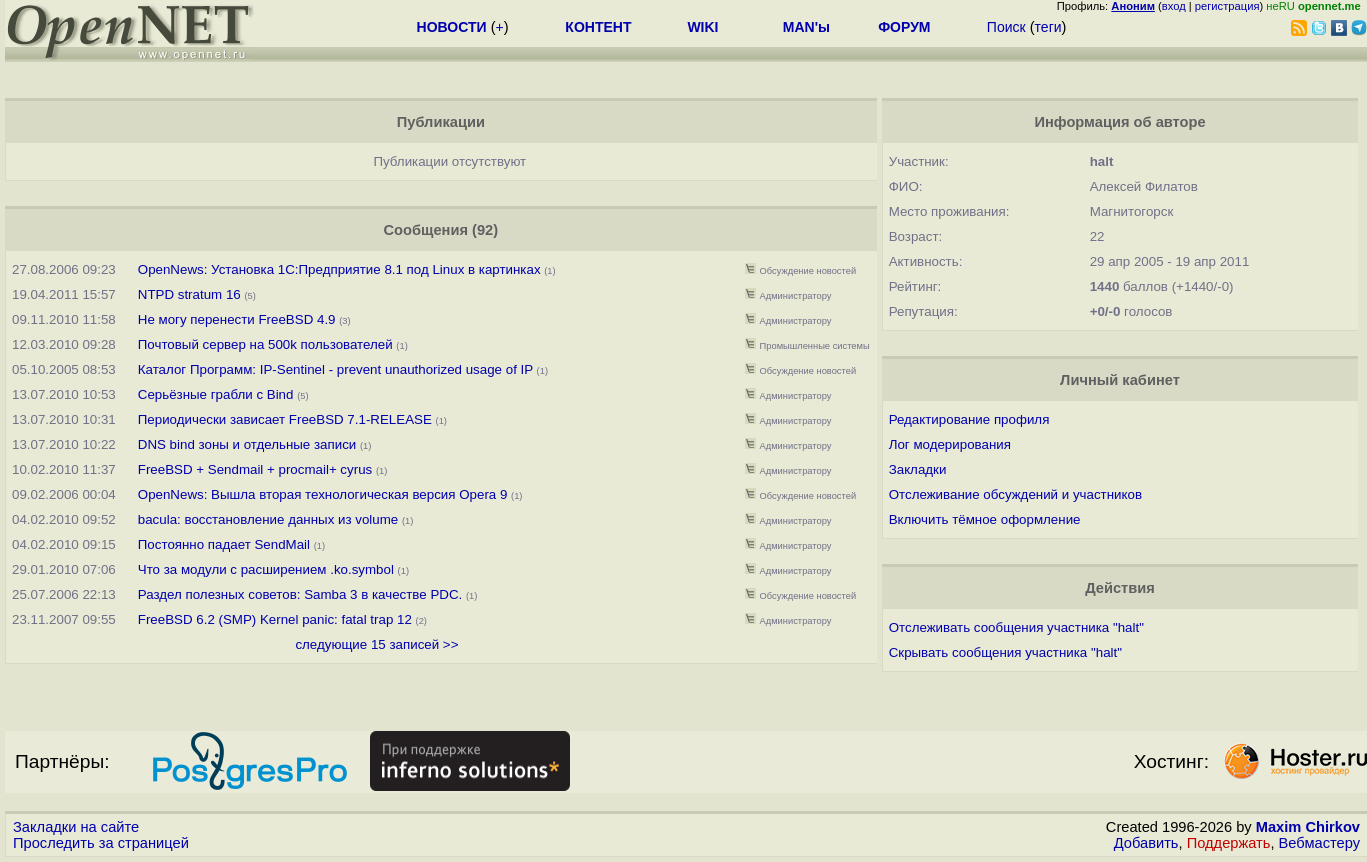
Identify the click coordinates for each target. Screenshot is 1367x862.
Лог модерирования (950, 444)
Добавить (1146, 843)
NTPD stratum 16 (189, 294)
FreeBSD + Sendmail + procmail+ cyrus (255, 469)
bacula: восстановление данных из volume (268, 519)
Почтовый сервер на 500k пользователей (265, 344)
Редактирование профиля (969, 419)
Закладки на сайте (76, 827)
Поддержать (1229, 843)
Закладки (918, 469)
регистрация (1227, 6)
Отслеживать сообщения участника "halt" (1016, 627)
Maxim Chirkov (1308, 827)
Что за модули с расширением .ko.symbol (266, 569)
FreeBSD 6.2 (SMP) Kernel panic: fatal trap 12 (275, 619)
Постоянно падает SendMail (224, 544)
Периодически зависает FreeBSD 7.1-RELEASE (285, 419)
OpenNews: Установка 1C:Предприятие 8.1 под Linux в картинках (339, 269)
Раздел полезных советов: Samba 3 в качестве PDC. (300, 594)
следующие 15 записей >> (376, 644)
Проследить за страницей (101, 843)
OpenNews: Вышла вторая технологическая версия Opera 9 (323, 494)
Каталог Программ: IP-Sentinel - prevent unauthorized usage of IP (335, 369)
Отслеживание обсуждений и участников (1015, 494)
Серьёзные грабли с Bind (216, 394)
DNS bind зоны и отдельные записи (247, 444)
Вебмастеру (1319, 843)
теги (1048, 27)
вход (1174, 6)
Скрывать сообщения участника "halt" (1005, 652)
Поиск (1006, 27)
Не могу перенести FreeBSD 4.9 (237, 319)
